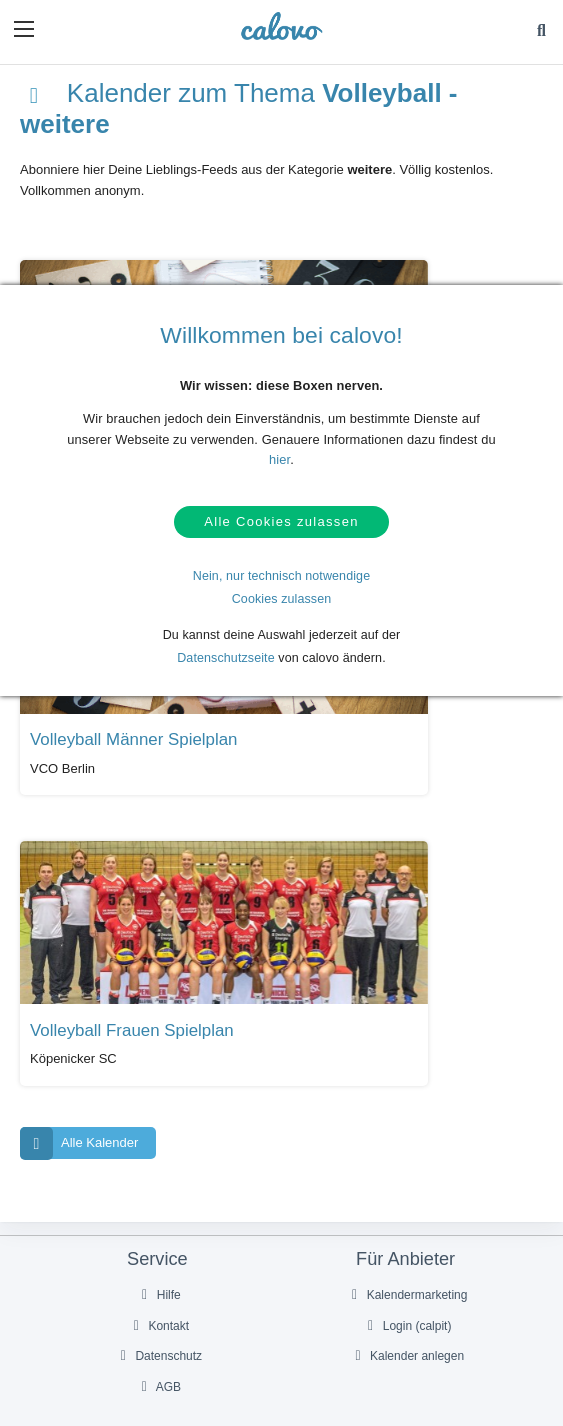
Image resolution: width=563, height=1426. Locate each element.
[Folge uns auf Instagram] (344, 1296)
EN (315, 1339)
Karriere (407, 1127)
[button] (24, 29)
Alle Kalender (79, 735)
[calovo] (281, 26)
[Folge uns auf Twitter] (261, 1296)
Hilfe (158, 887)
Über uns (407, 1097)
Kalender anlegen (406, 949)
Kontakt (159, 918)
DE (293, 1339)
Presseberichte (158, 1066)
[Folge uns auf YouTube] (302, 1296)
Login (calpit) (407, 918)
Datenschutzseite (226, 664)
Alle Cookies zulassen (281, 525)
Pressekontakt (158, 1127)
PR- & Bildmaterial (158, 1097)
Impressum (407, 1158)
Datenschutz (159, 949)
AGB (159, 980)
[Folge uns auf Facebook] (219, 1296)
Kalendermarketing (407, 887)
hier (279, 459)
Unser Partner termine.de (407, 1066)
